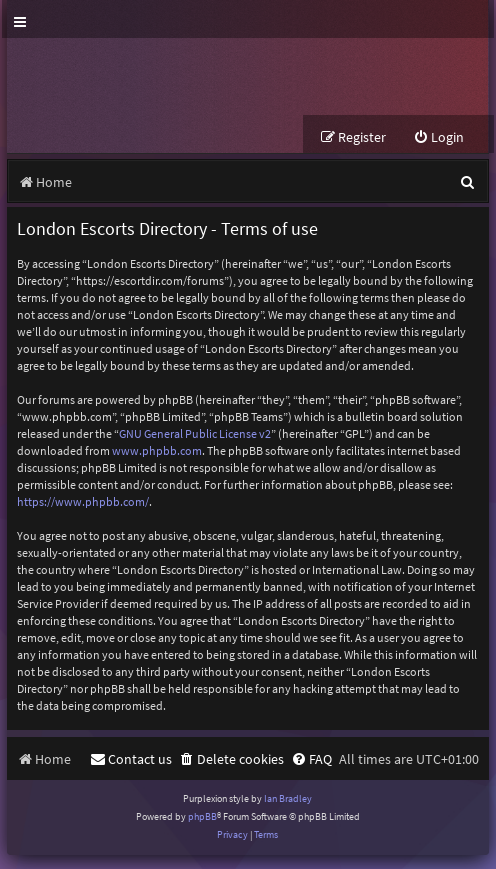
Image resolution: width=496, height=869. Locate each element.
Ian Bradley (288, 798)
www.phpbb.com (157, 450)
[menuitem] (438, 137)
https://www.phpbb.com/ (83, 501)
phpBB (202, 816)
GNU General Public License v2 (195, 433)
